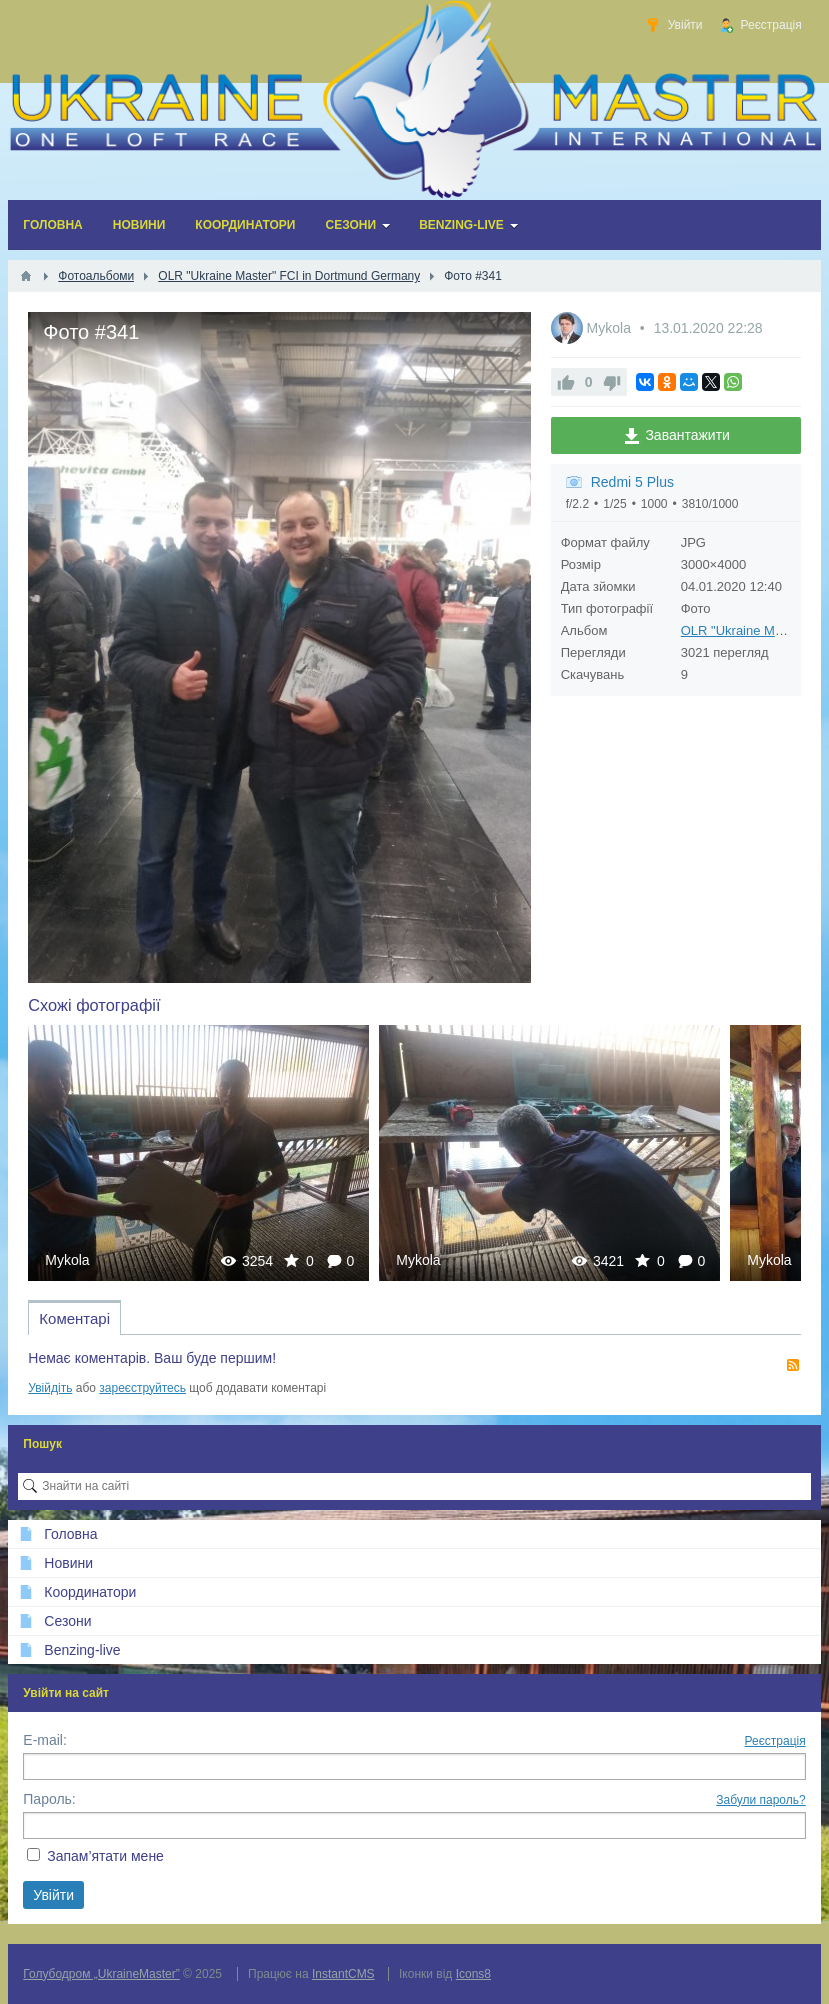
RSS (793, 1365)
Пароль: (49, 1799)
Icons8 (473, 1974)
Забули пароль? (761, 1800)
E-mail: (45, 1740)
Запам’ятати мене (105, 1856)
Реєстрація (775, 1741)
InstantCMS (343, 1974)
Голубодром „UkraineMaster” (101, 1974)
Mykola (611, 328)
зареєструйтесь (142, 1388)
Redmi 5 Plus (632, 482)
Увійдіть (50, 1388)
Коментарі (74, 1318)
